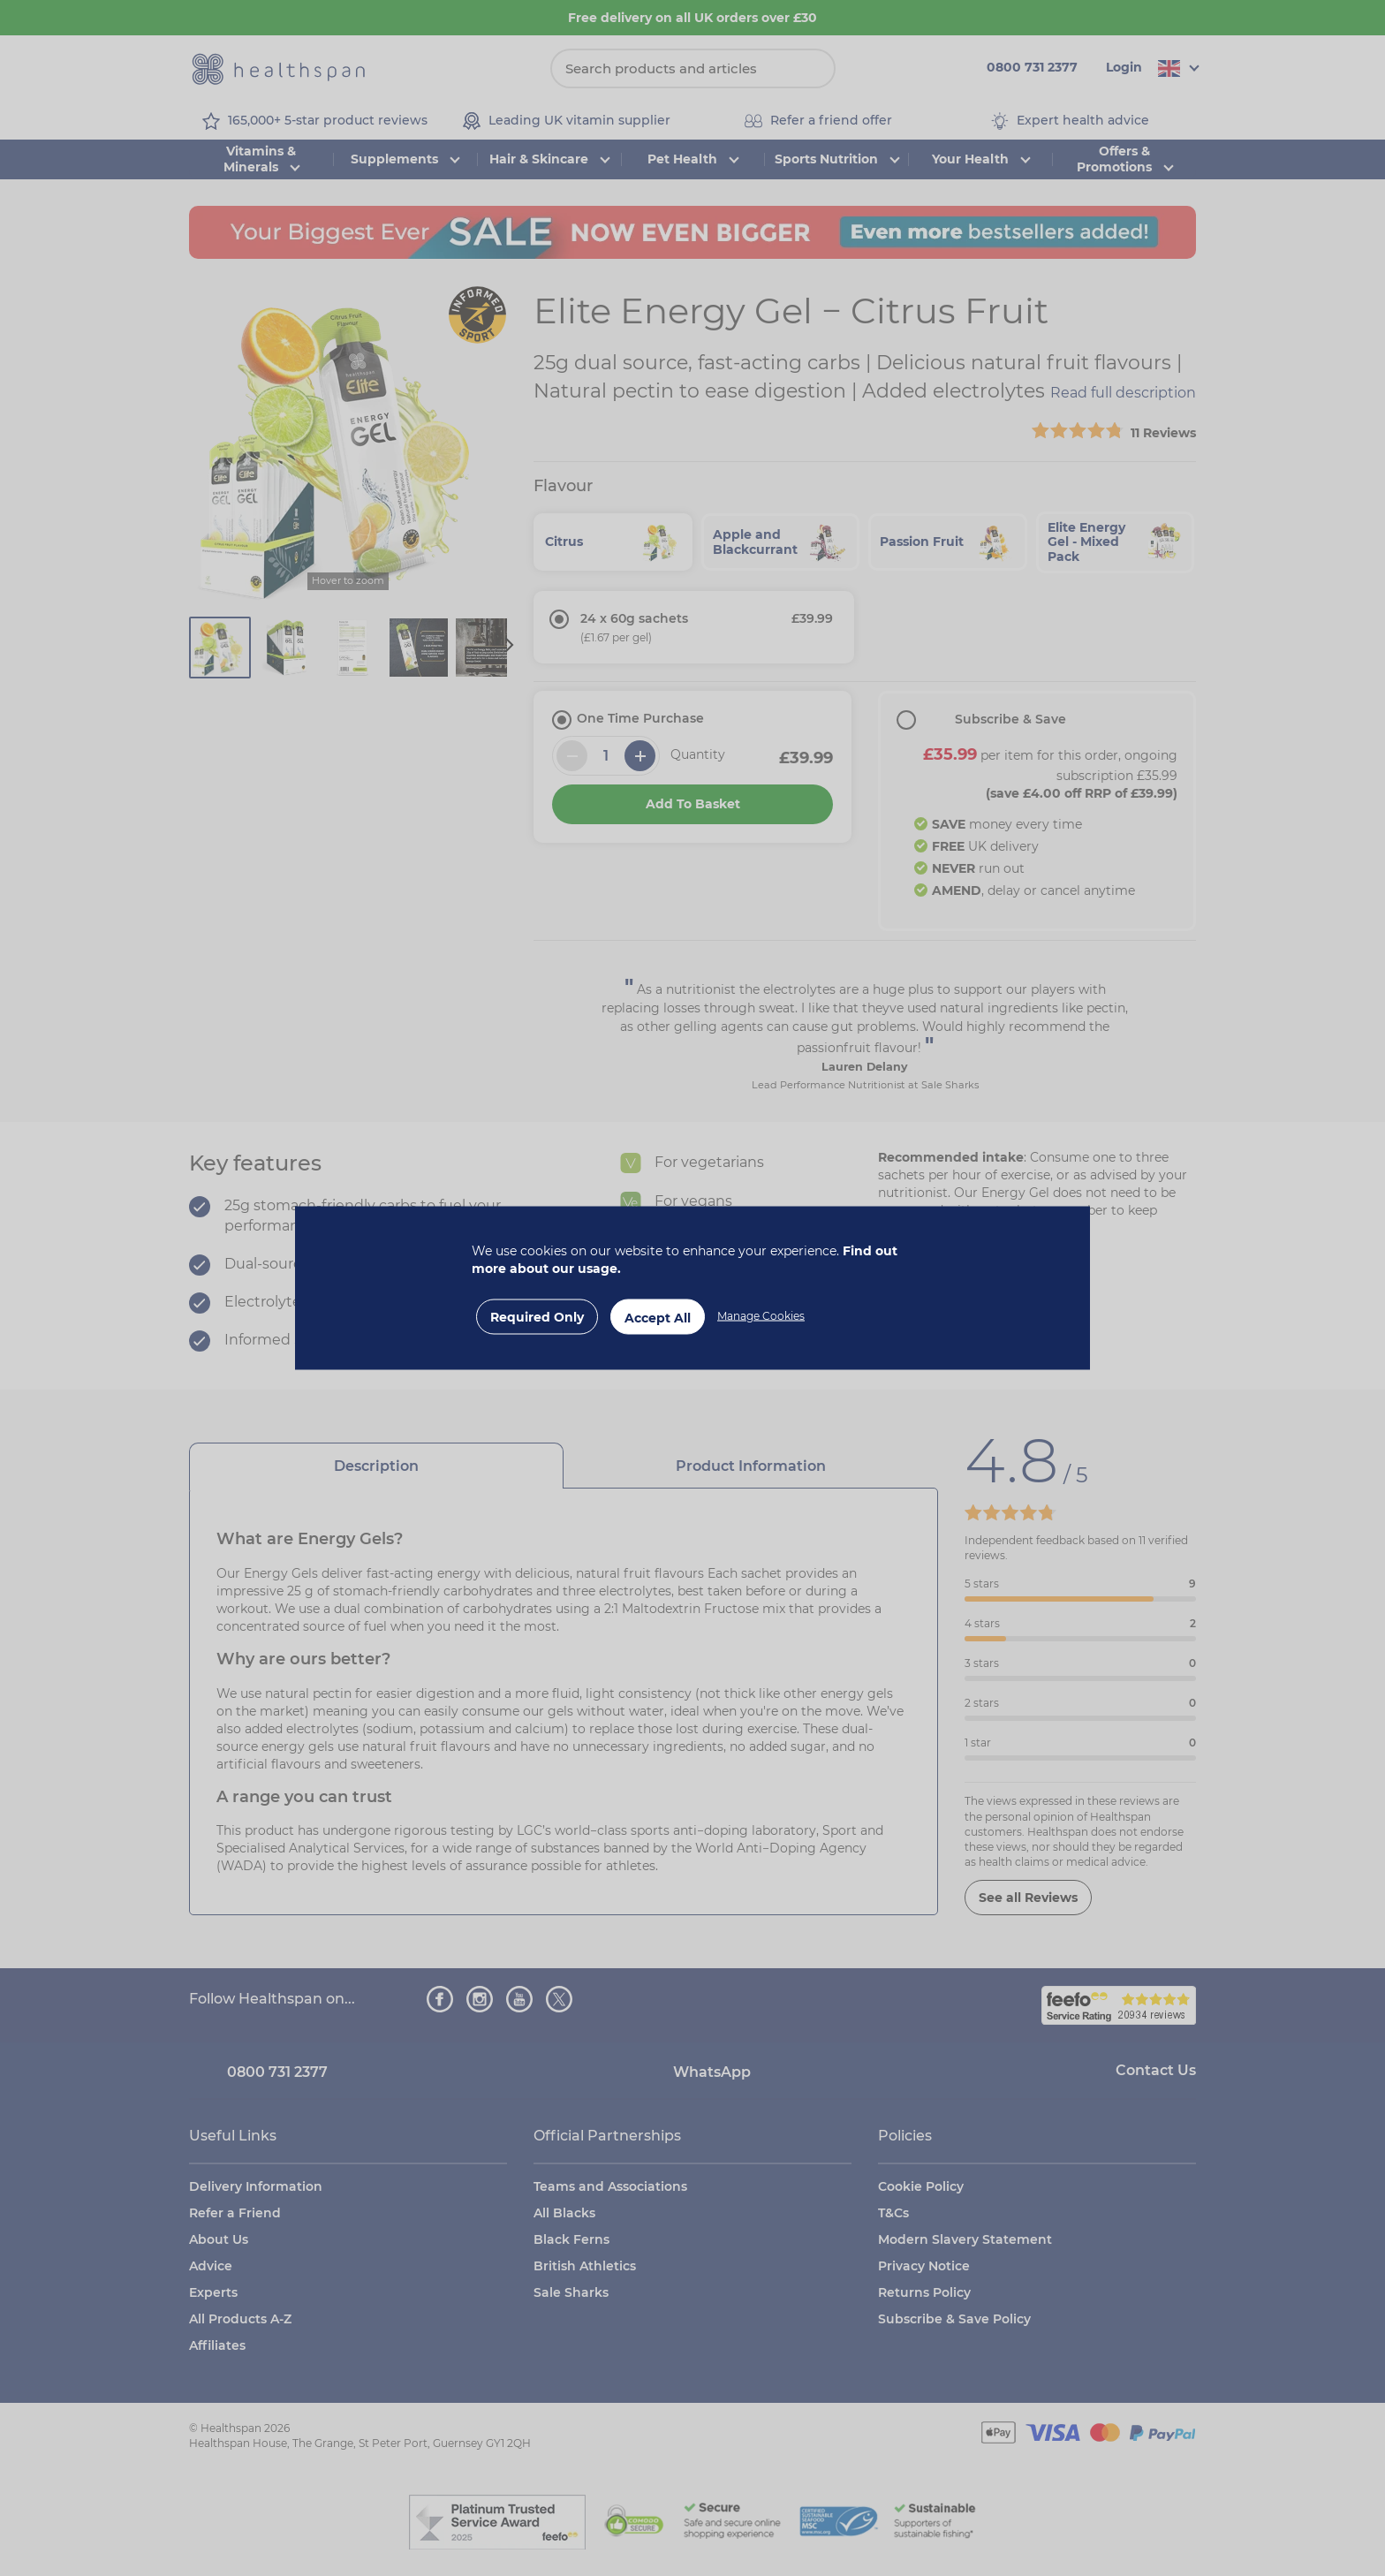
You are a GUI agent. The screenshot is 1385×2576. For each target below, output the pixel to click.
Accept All (657, 1318)
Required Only (537, 1317)
